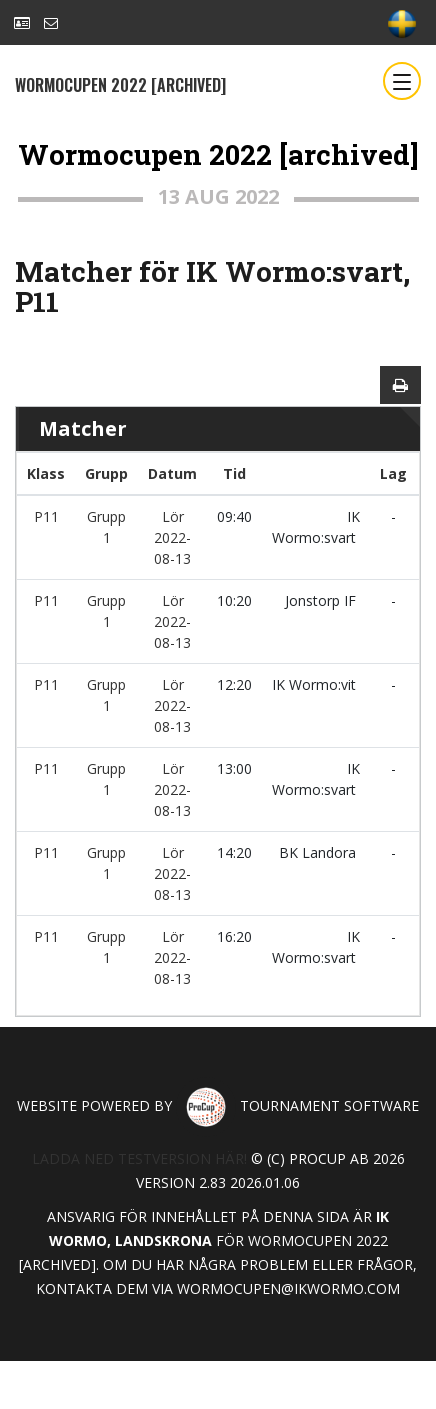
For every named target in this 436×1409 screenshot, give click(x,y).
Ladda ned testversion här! (139, 1158)
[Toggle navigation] (402, 81)
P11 (46, 516)
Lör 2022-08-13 (172, 537)
